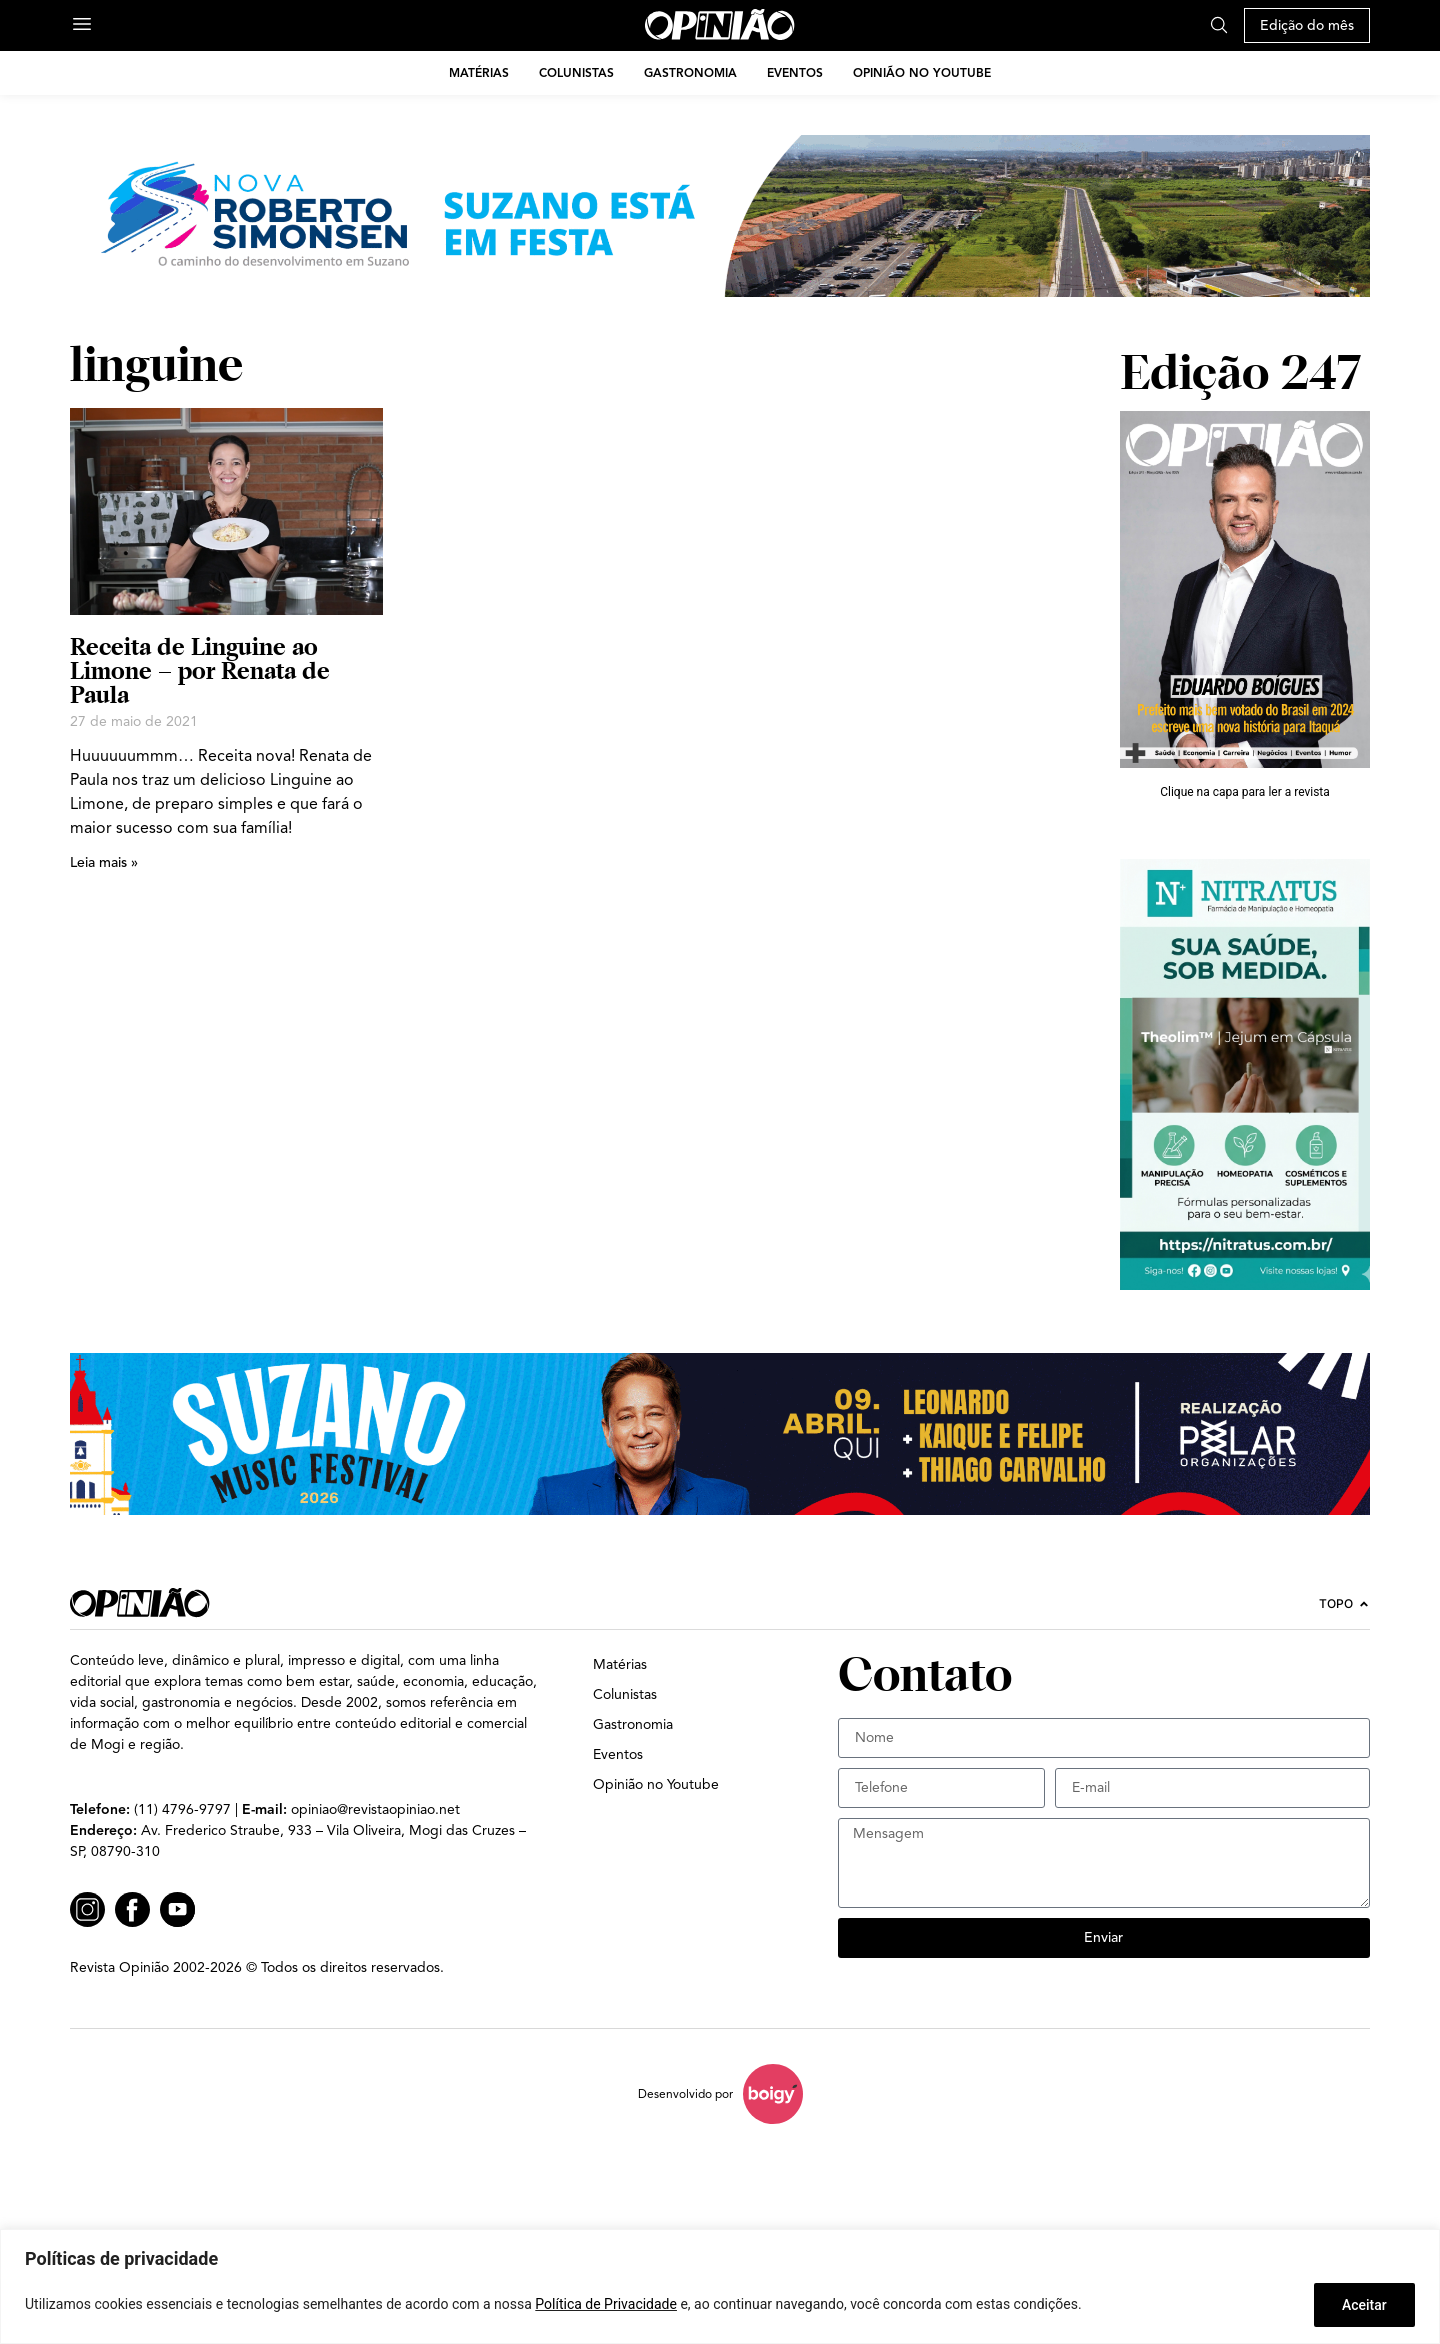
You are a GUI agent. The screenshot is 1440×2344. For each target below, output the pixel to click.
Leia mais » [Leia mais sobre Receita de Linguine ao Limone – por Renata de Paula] (104, 862)
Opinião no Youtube (922, 72)
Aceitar (1363, 2305)
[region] (720, 2286)
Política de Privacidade (606, 2305)
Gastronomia (690, 72)
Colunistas (576, 72)
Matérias (479, 72)
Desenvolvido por (685, 2093)
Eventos (795, 72)
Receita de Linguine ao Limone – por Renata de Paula (200, 670)
